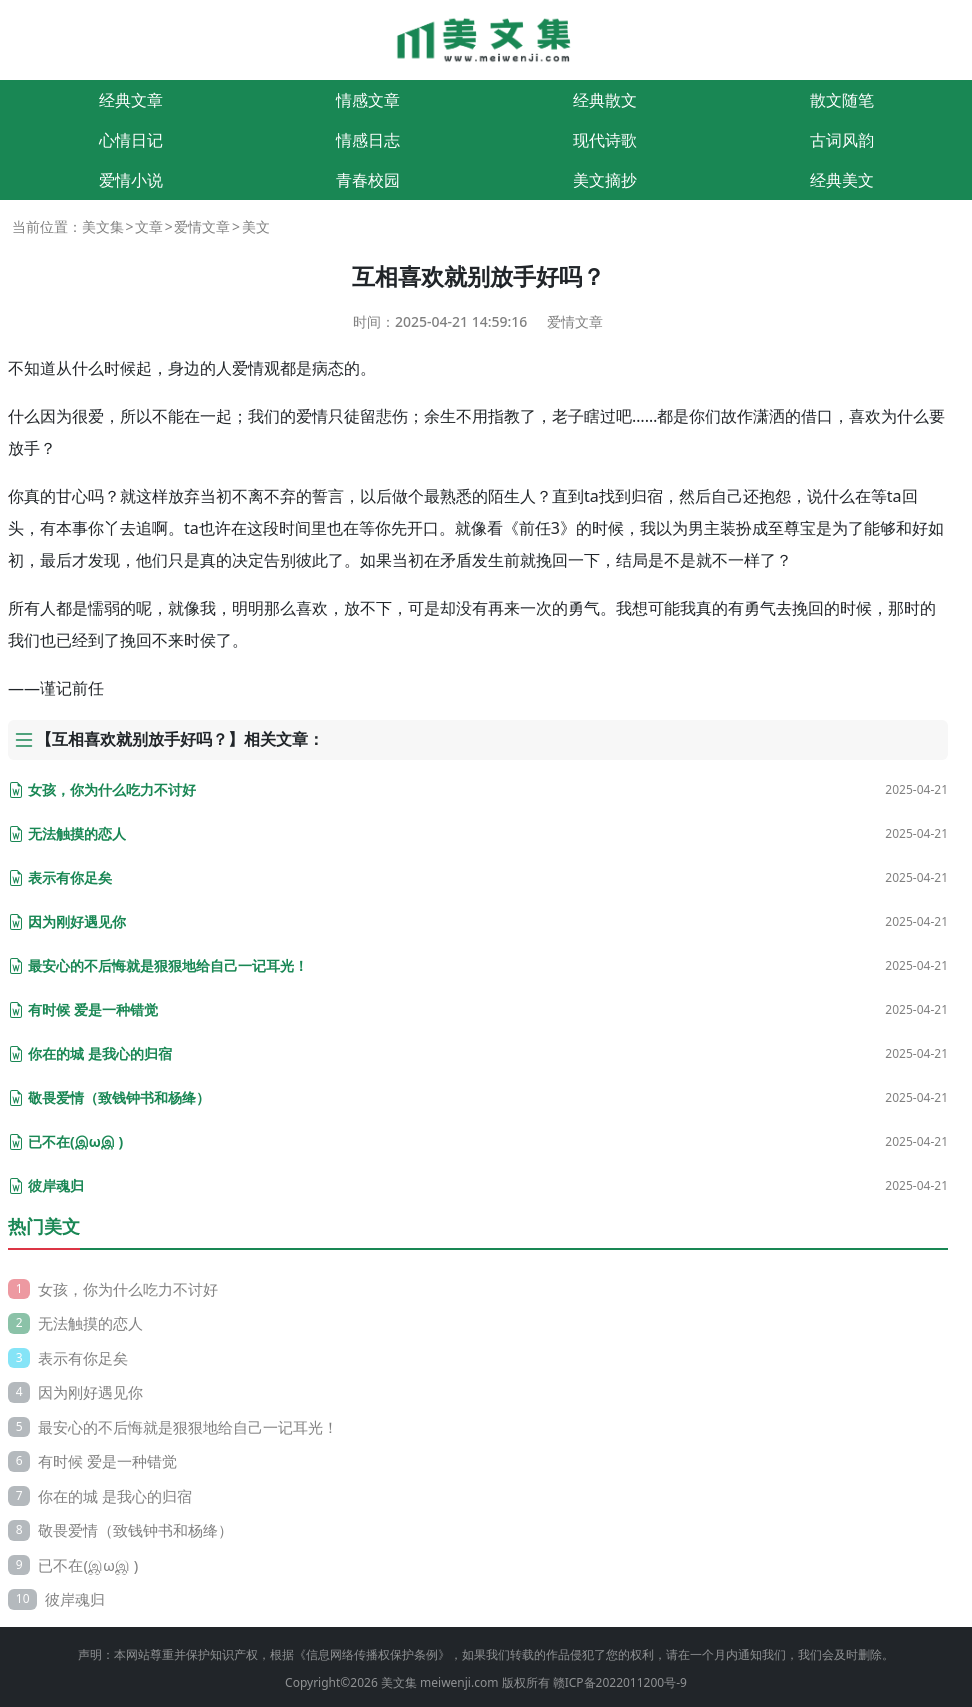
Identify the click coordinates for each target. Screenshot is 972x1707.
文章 (149, 226)
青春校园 (368, 180)
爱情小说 (131, 180)
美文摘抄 (605, 180)
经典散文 (605, 100)
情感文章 (368, 100)
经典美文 (842, 180)
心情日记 (131, 140)
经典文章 (131, 100)
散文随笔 (842, 100)
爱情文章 (202, 226)
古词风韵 (842, 140)
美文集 (103, 226)
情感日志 (368, 140)
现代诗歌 (605, 140)
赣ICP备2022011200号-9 (620, 1682)
